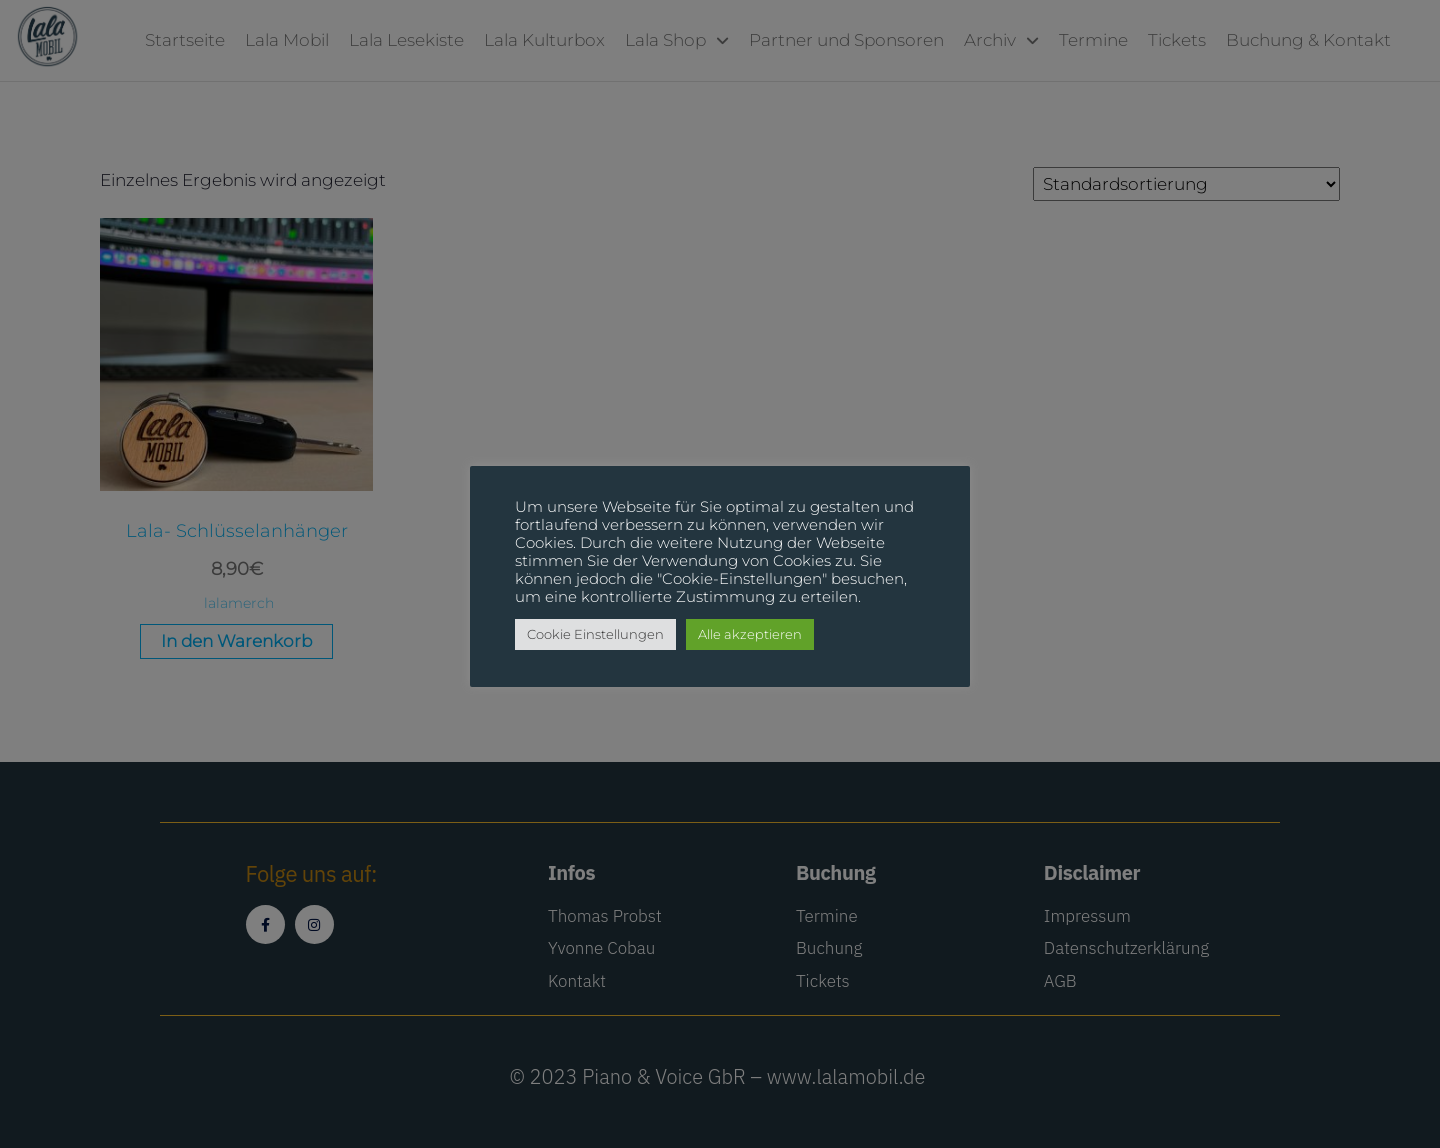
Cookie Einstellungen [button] (595, 634)
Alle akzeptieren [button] (750, 634)
